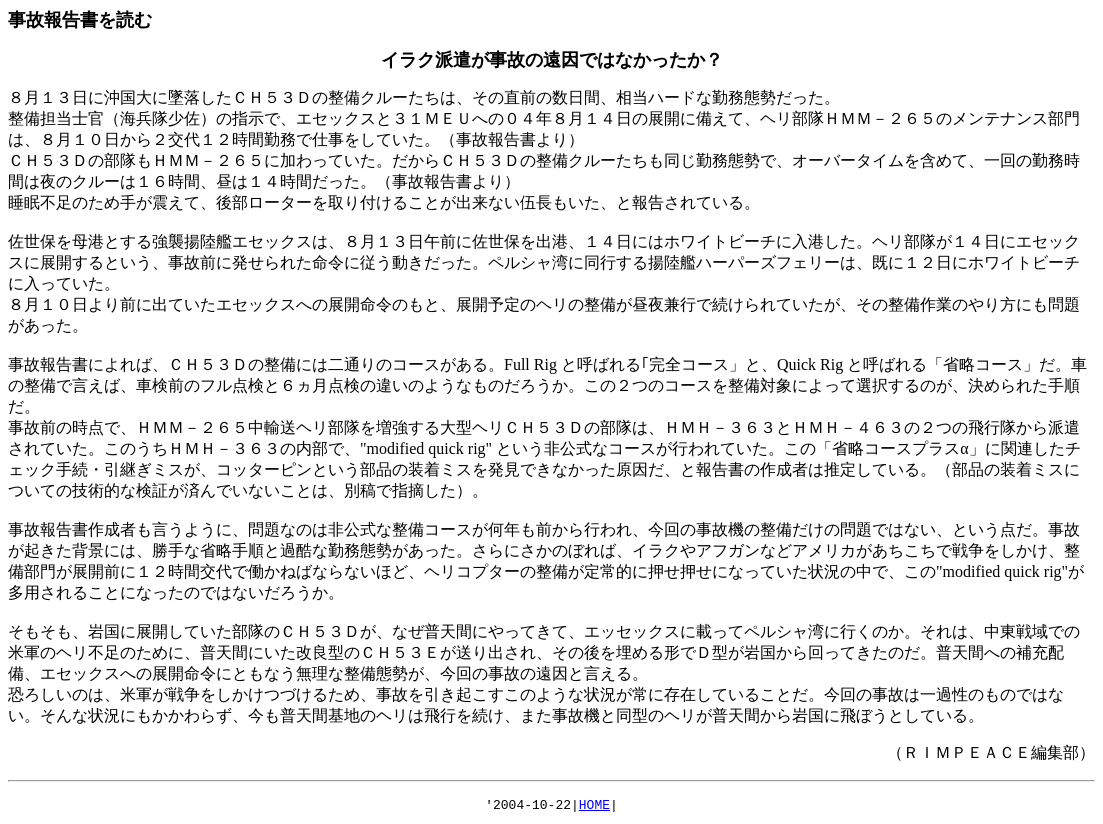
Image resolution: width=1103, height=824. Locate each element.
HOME (594, 807)
